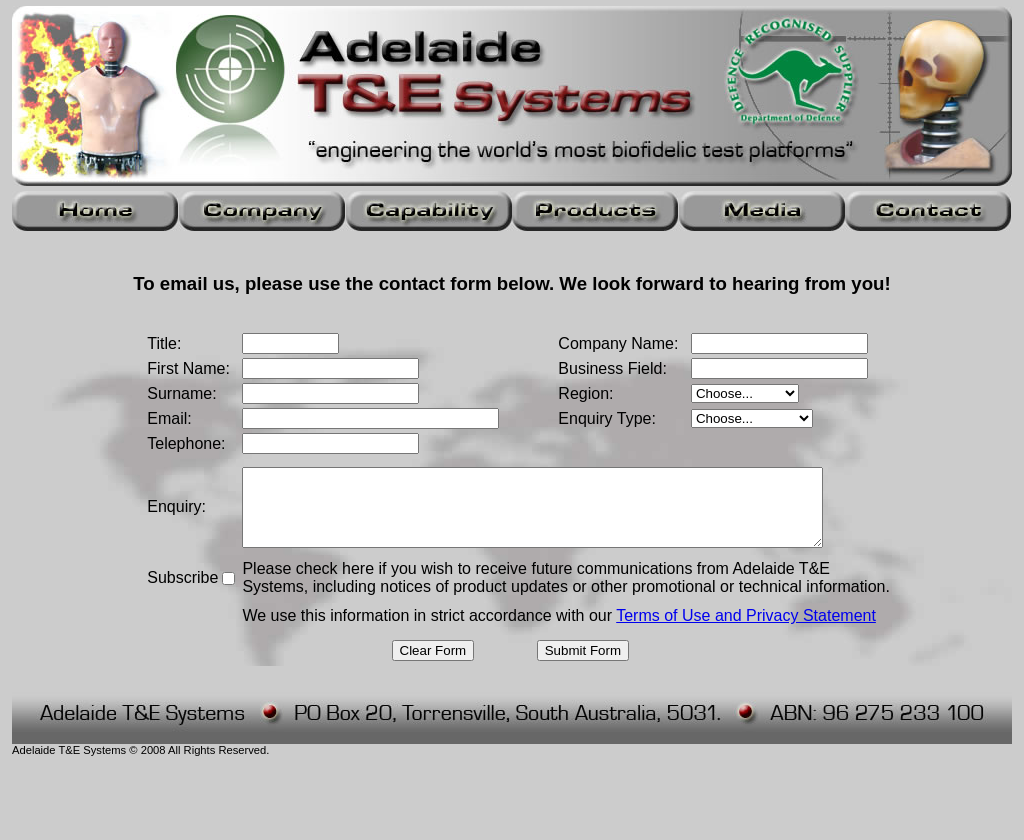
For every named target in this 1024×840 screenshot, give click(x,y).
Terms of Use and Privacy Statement (741, 615)
